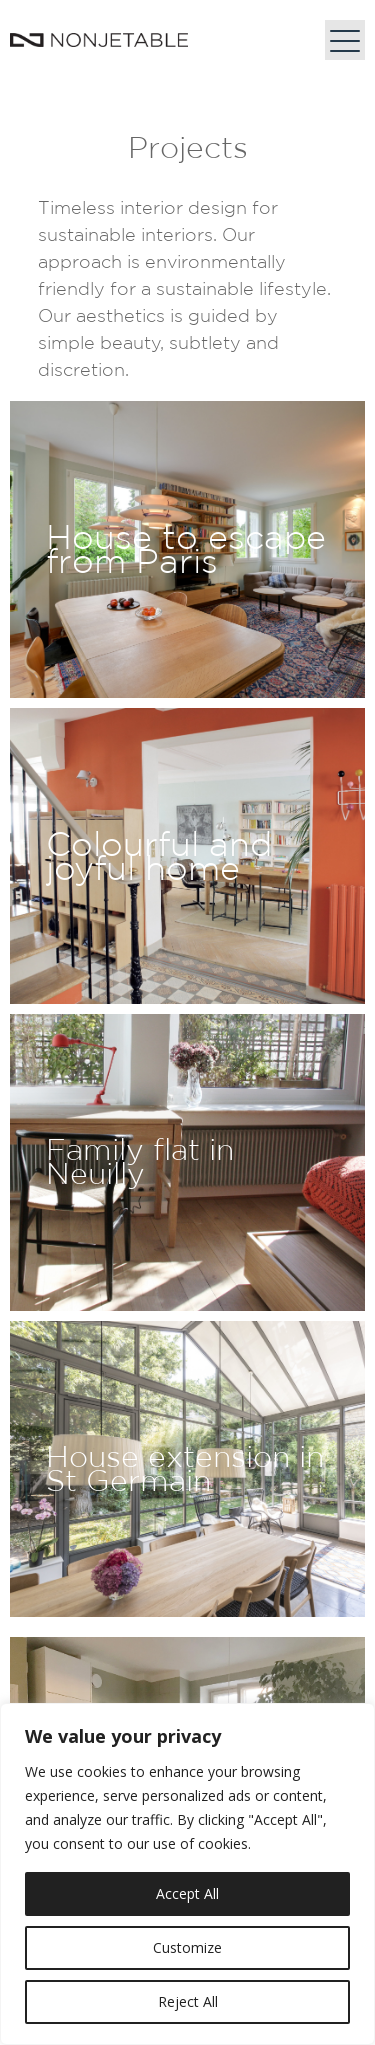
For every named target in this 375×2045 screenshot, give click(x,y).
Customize (187, 1947)
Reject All (188, 2001)
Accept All (187, 1893)
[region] (187, 1874)
